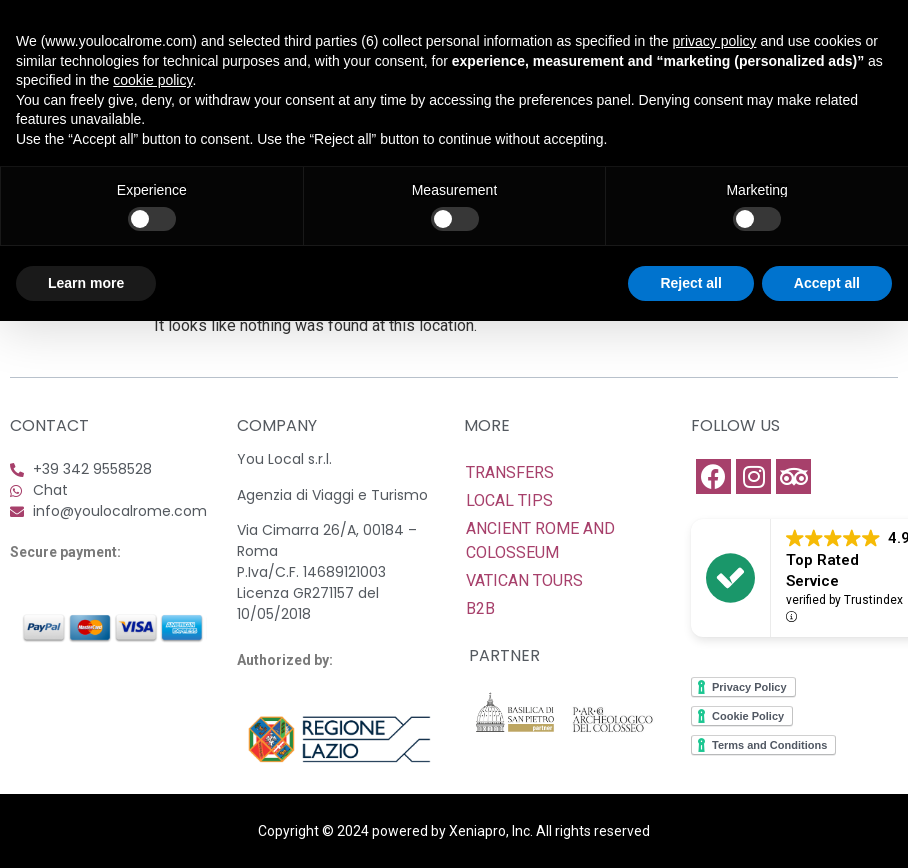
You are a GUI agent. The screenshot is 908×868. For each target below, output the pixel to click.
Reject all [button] (690, 283)
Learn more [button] (86, 283)
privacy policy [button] (714, 41)
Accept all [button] (827, 283)
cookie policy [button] (152, 80)
